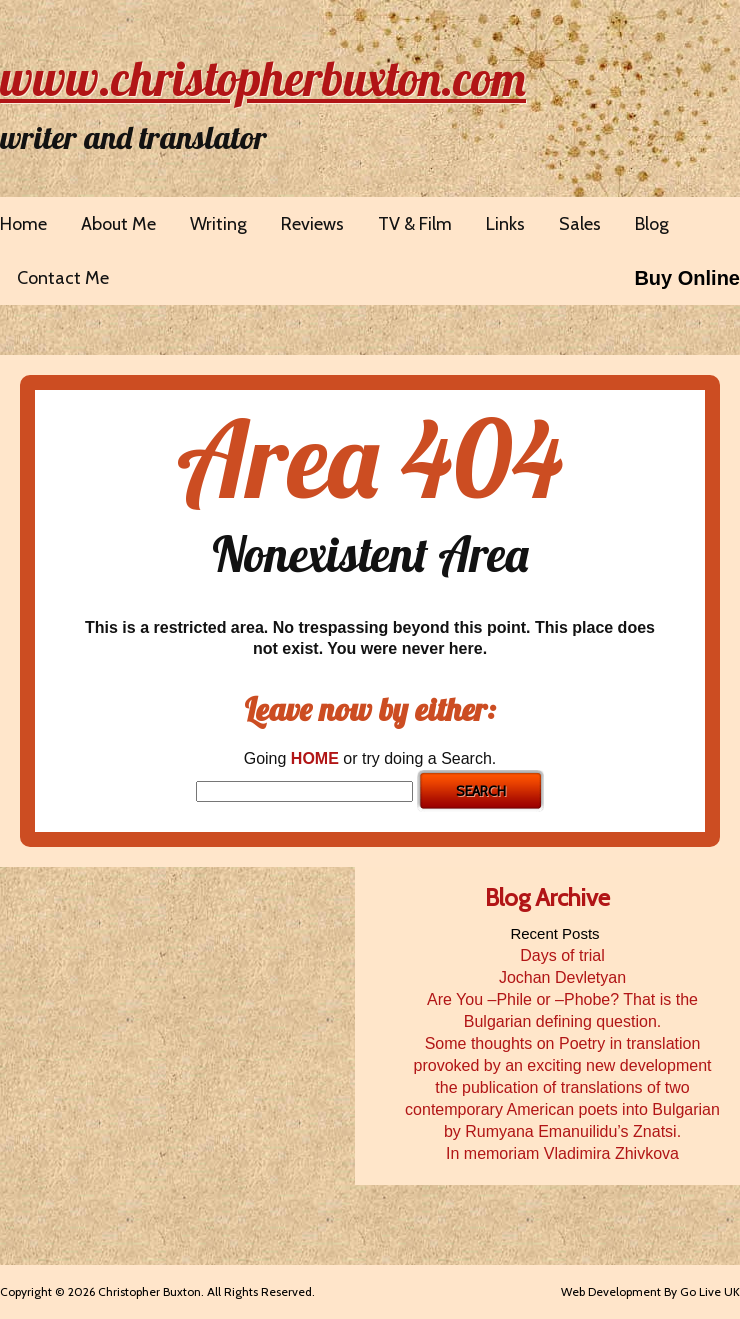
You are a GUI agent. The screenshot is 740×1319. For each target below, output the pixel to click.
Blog (652, 224)
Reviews (312, 224)
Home (23, 224)
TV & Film (415, 224)
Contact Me (63, 278)
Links (505, 224)
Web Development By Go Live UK (650, 1291)
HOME (315, 758)
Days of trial (562, 955)
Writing (218, 224)
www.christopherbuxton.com (263, 78)
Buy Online (687, 278)
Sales (580, 224)
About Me (118, 224)
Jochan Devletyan (562, 977)
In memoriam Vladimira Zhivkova (562, 1153)
